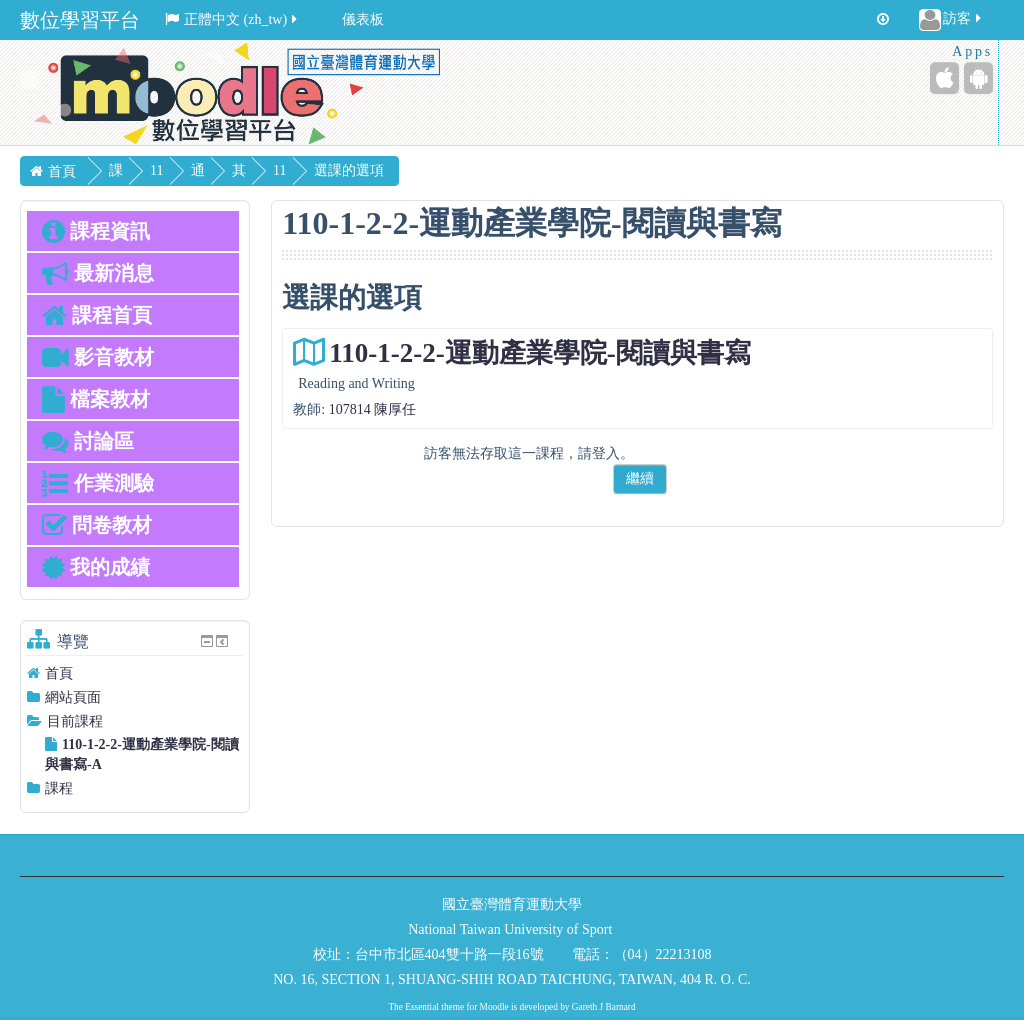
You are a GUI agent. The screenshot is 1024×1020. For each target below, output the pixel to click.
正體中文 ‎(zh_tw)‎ (232, 19)
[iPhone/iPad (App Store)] (944, 78)
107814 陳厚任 (373, 409)
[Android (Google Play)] (978, 78)
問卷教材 (97, 525)
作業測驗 (98, 483)
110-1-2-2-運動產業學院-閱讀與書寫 (539, 353)
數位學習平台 (80, 20)
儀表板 (363, 19)
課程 (59, 788)
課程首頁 (97, 315)
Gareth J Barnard (604, 1007)
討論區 (88, 441)
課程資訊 (96, 231)
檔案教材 (96, 399)
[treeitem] (135, 673)
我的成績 (96, 567)
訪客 (951, 20)
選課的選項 (422, 170)
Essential (422, 1007)
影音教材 (98, 357)
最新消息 (98, 273)
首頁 (59, 673)
